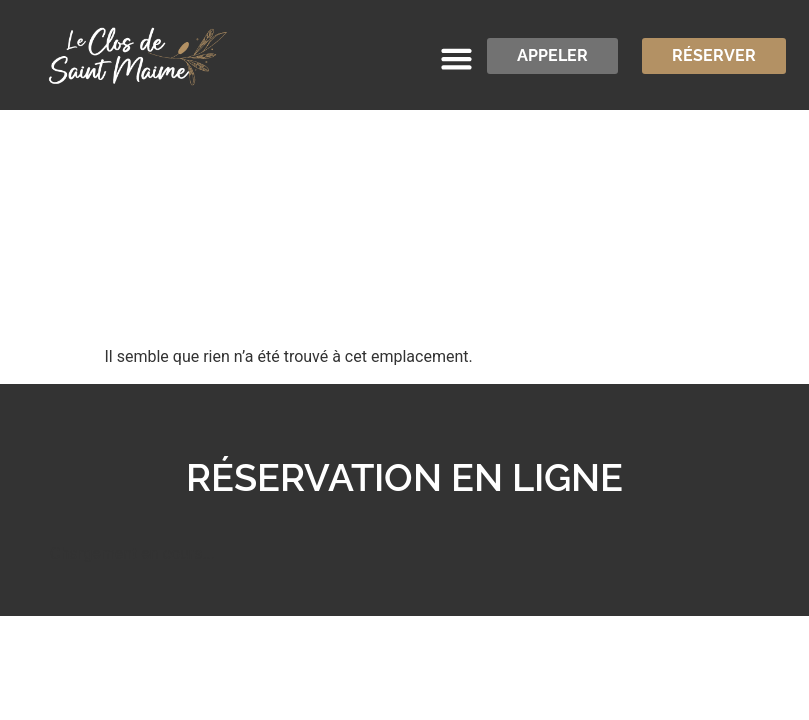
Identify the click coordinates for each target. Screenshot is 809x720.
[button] (456, 59)
